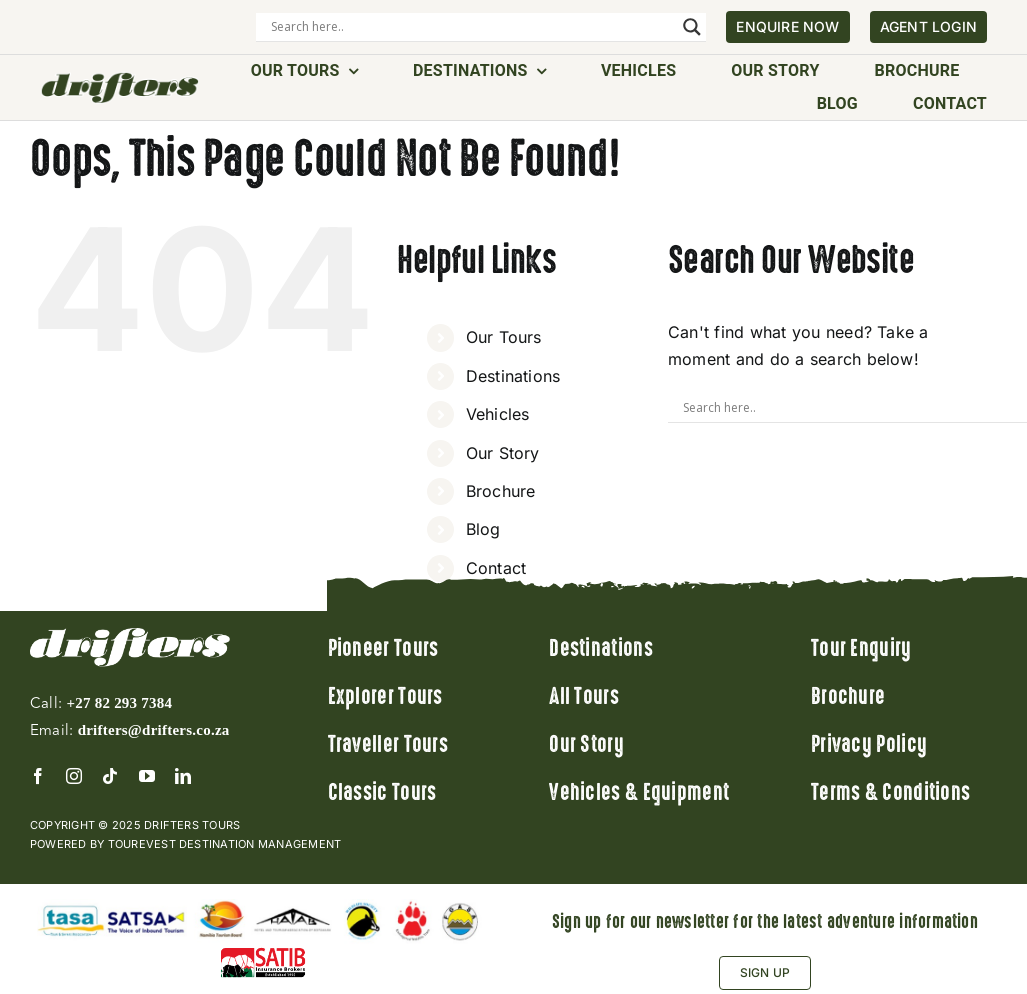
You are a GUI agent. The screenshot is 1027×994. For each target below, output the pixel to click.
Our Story (503, 453)
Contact (496, 568)
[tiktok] (110, 776)
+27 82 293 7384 (119, 703)
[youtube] (147, 776)
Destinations (513, 376)
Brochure (501, 491)
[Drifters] (119, 79)
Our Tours (504, 337)
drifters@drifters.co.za (154, 730)
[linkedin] (183, 776)
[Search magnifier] (692, 27)
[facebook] (38, 776)
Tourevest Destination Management (225, 844)
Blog (483, 529)
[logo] (130, 636)
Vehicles (498, 414)
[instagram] (74, 776)
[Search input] (472, 27)
